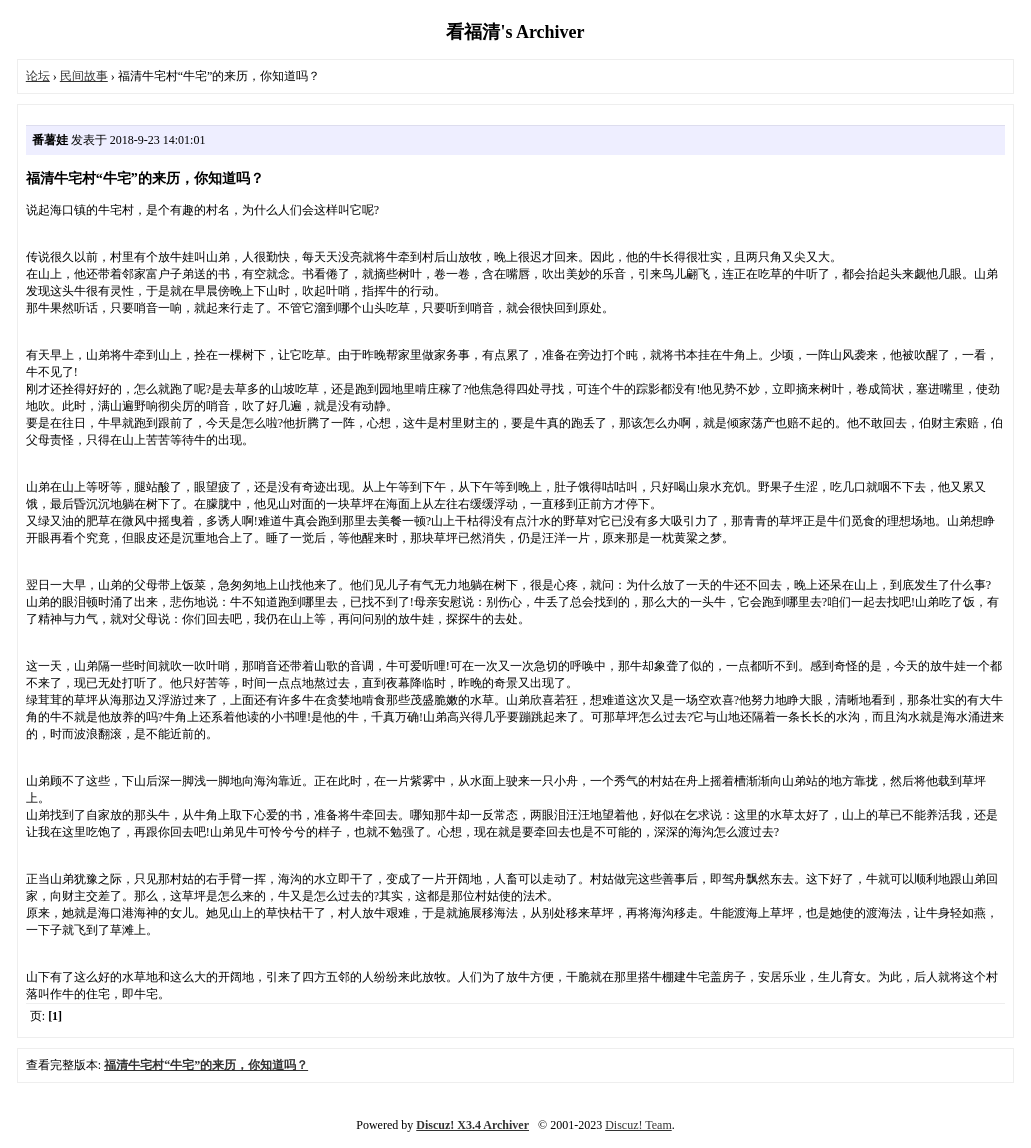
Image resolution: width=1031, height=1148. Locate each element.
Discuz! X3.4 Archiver (472, 1125)
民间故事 (84, 76)
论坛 (38, 76)
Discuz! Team (638, 1125)
